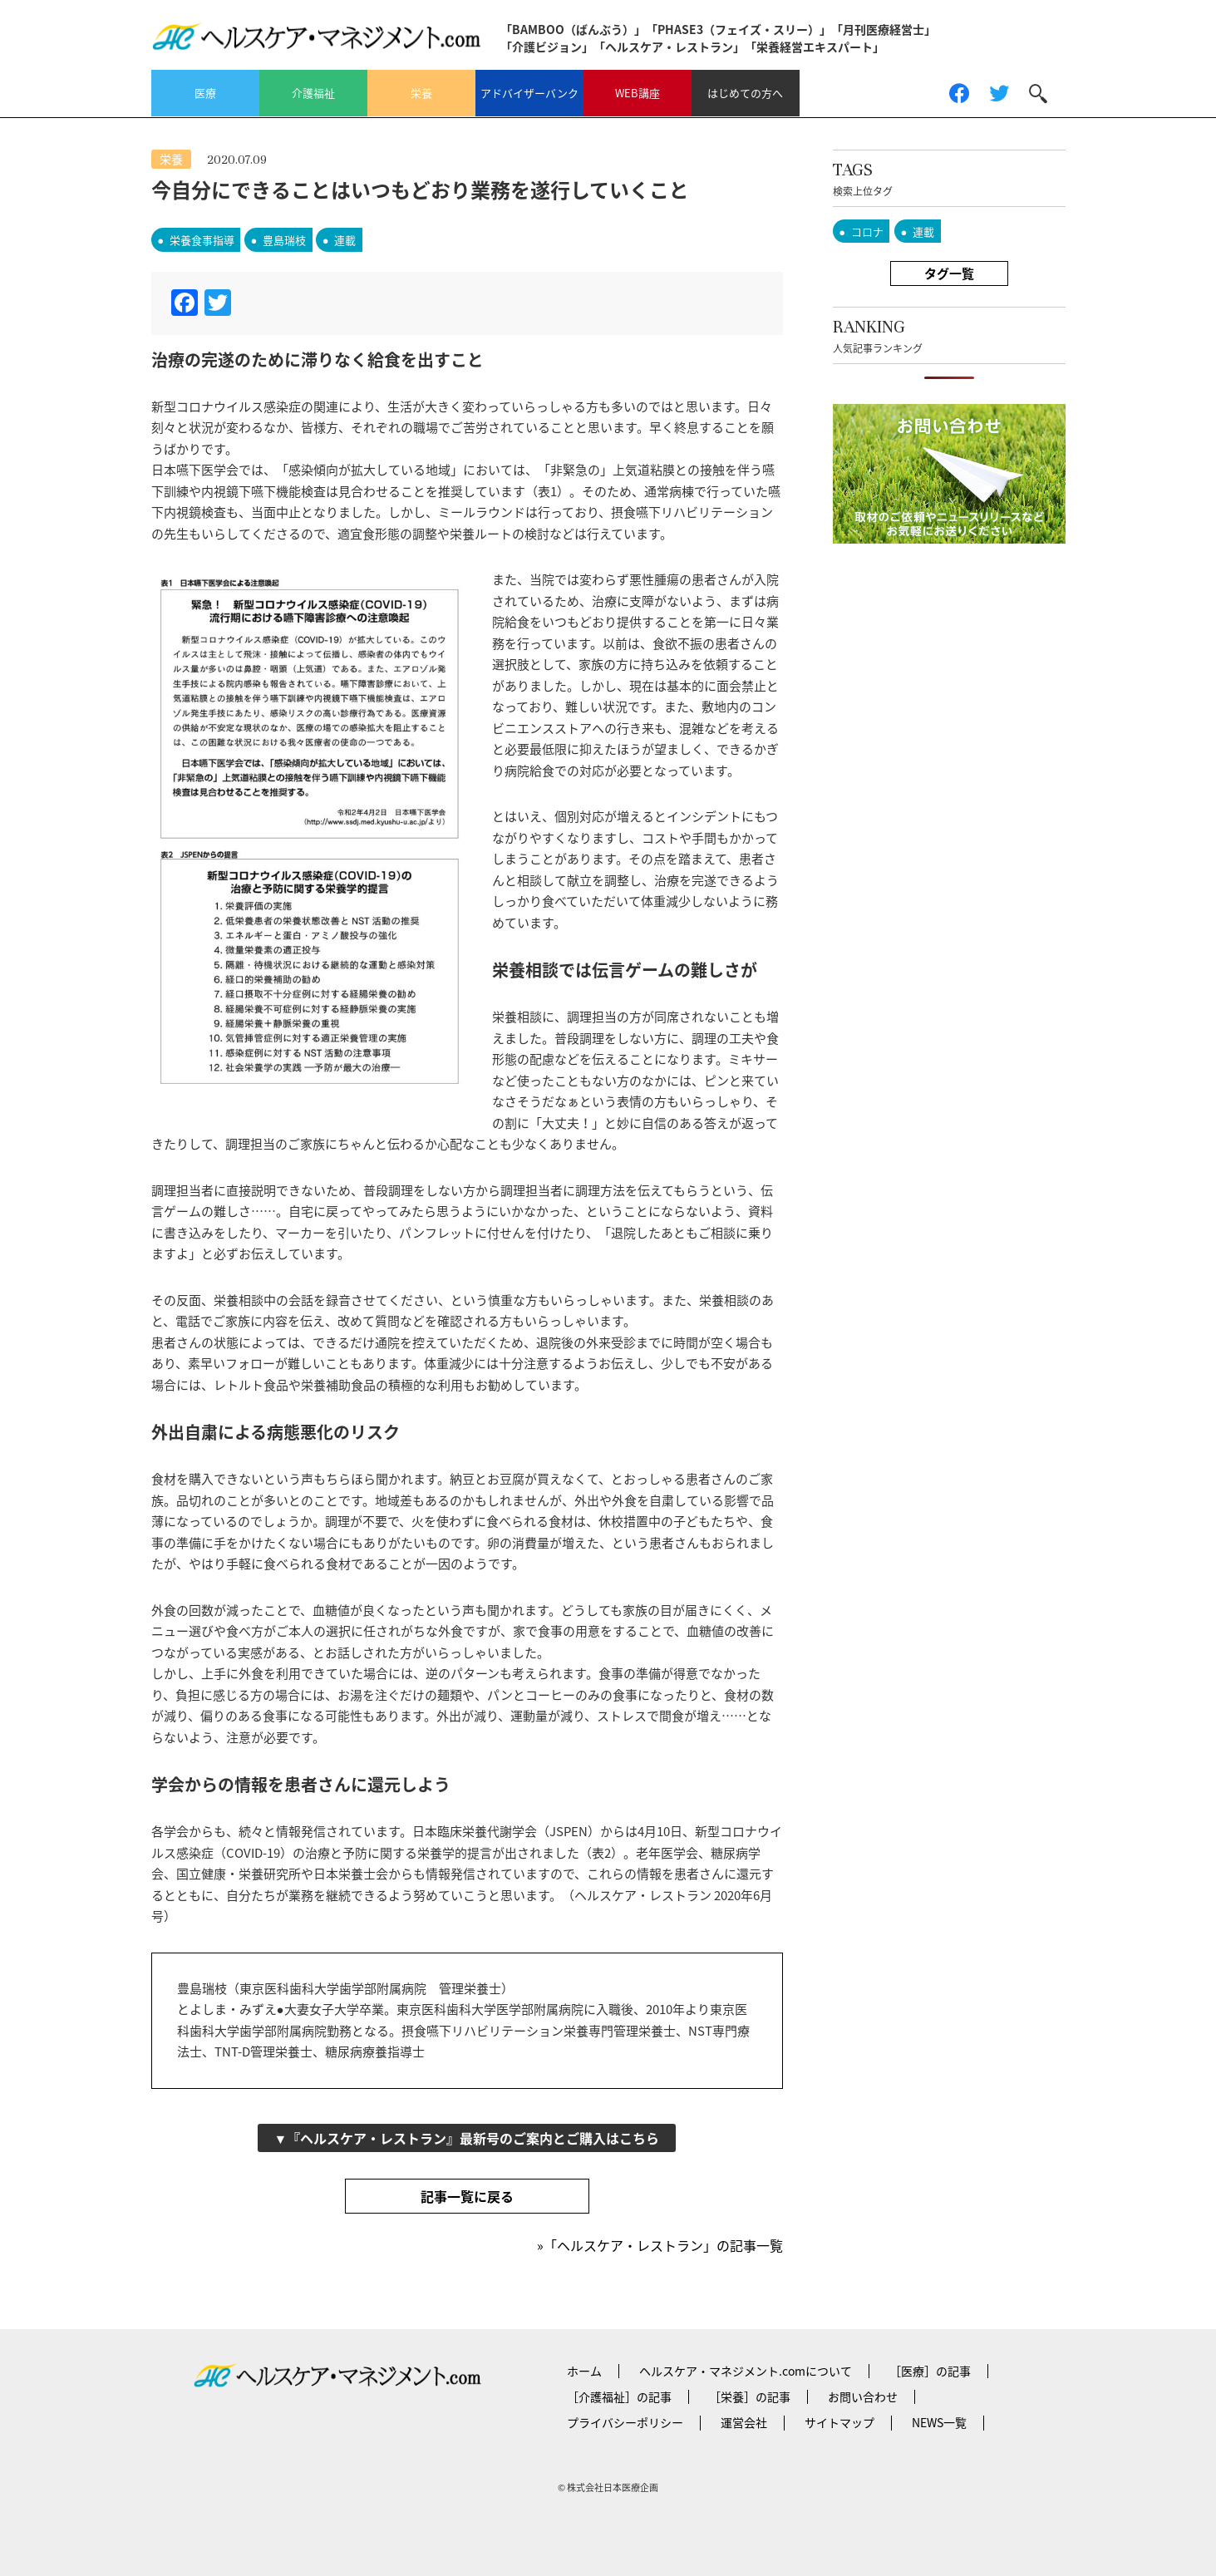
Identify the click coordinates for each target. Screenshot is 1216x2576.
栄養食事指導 (202, 240)
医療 (205, 93)
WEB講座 (637, 93)
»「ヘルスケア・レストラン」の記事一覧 (660, 2245)
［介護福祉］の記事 (619, 2396)
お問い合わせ (863, 2396)
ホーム (584, 2370)
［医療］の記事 (930, 2370)
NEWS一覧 (939, 2422)
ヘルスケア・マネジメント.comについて (745, 2370)
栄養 (421, 93)
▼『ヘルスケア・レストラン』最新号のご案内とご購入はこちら (467, 2138)
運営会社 (744, 2422)
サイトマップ (839, 2422)
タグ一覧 (949, 273)
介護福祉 (313, 93)
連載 (345, 240)
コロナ (867, 231)
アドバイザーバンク (529, 93)
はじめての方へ (745, 93)
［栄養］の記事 (749, 2396)
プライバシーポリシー (625, 2422)
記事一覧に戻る (467, 2196)
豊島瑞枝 (284, 240)
